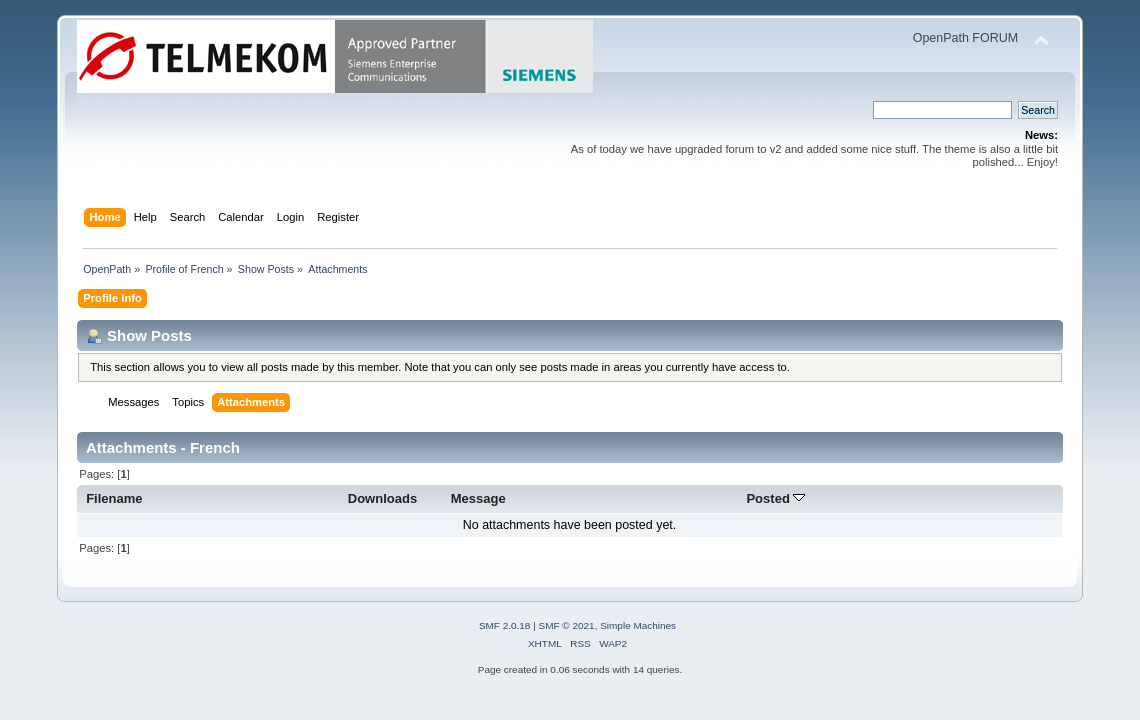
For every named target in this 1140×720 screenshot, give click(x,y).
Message (478, 498)
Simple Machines (638, 625)
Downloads (383, 498)
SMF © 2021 (567, 625)
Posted (775, 498)
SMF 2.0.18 (505, 625)
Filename (114, 498)
